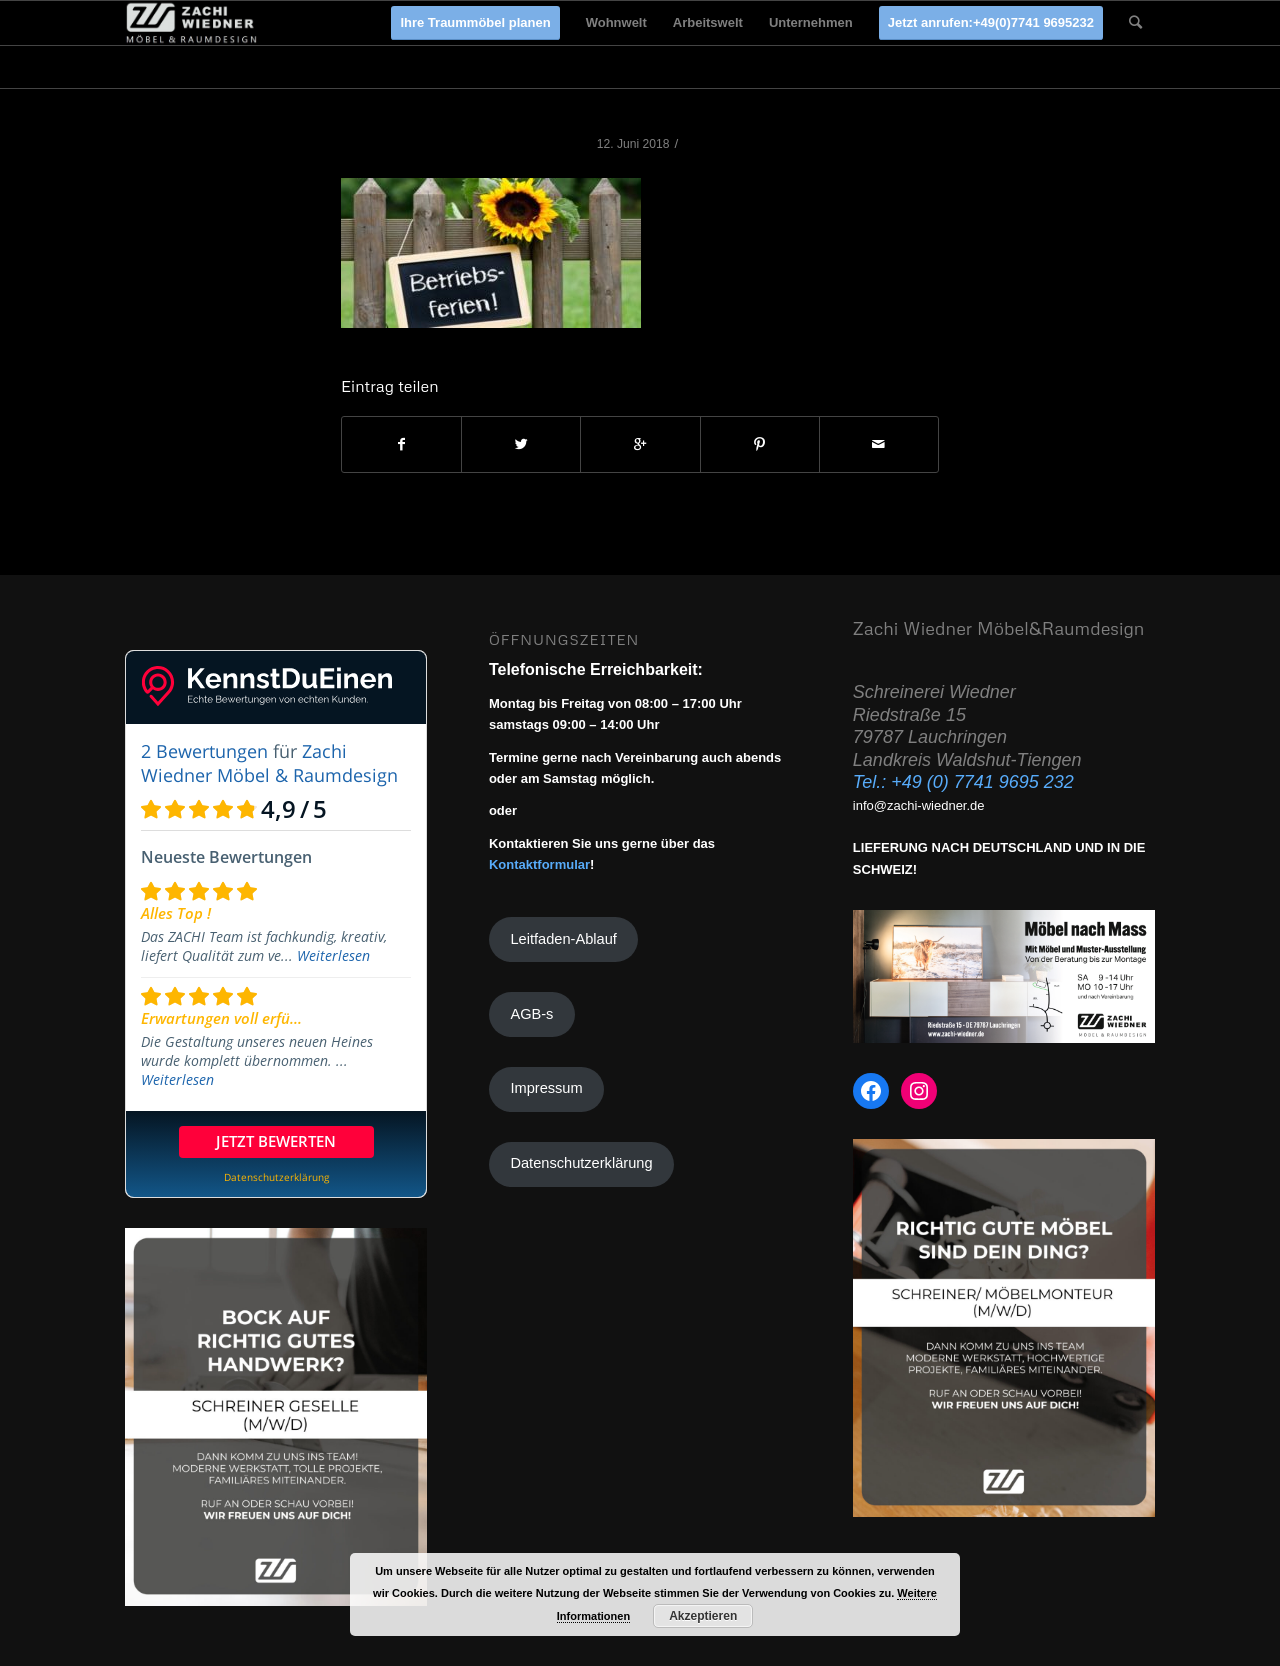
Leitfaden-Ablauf (563, 939)
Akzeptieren (703, 1616)
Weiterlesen (333, 955)
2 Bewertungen (204, 751)
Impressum (546, 1088)
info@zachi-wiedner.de (919, 805)
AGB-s (531, 1014)
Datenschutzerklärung (581, 1163)
